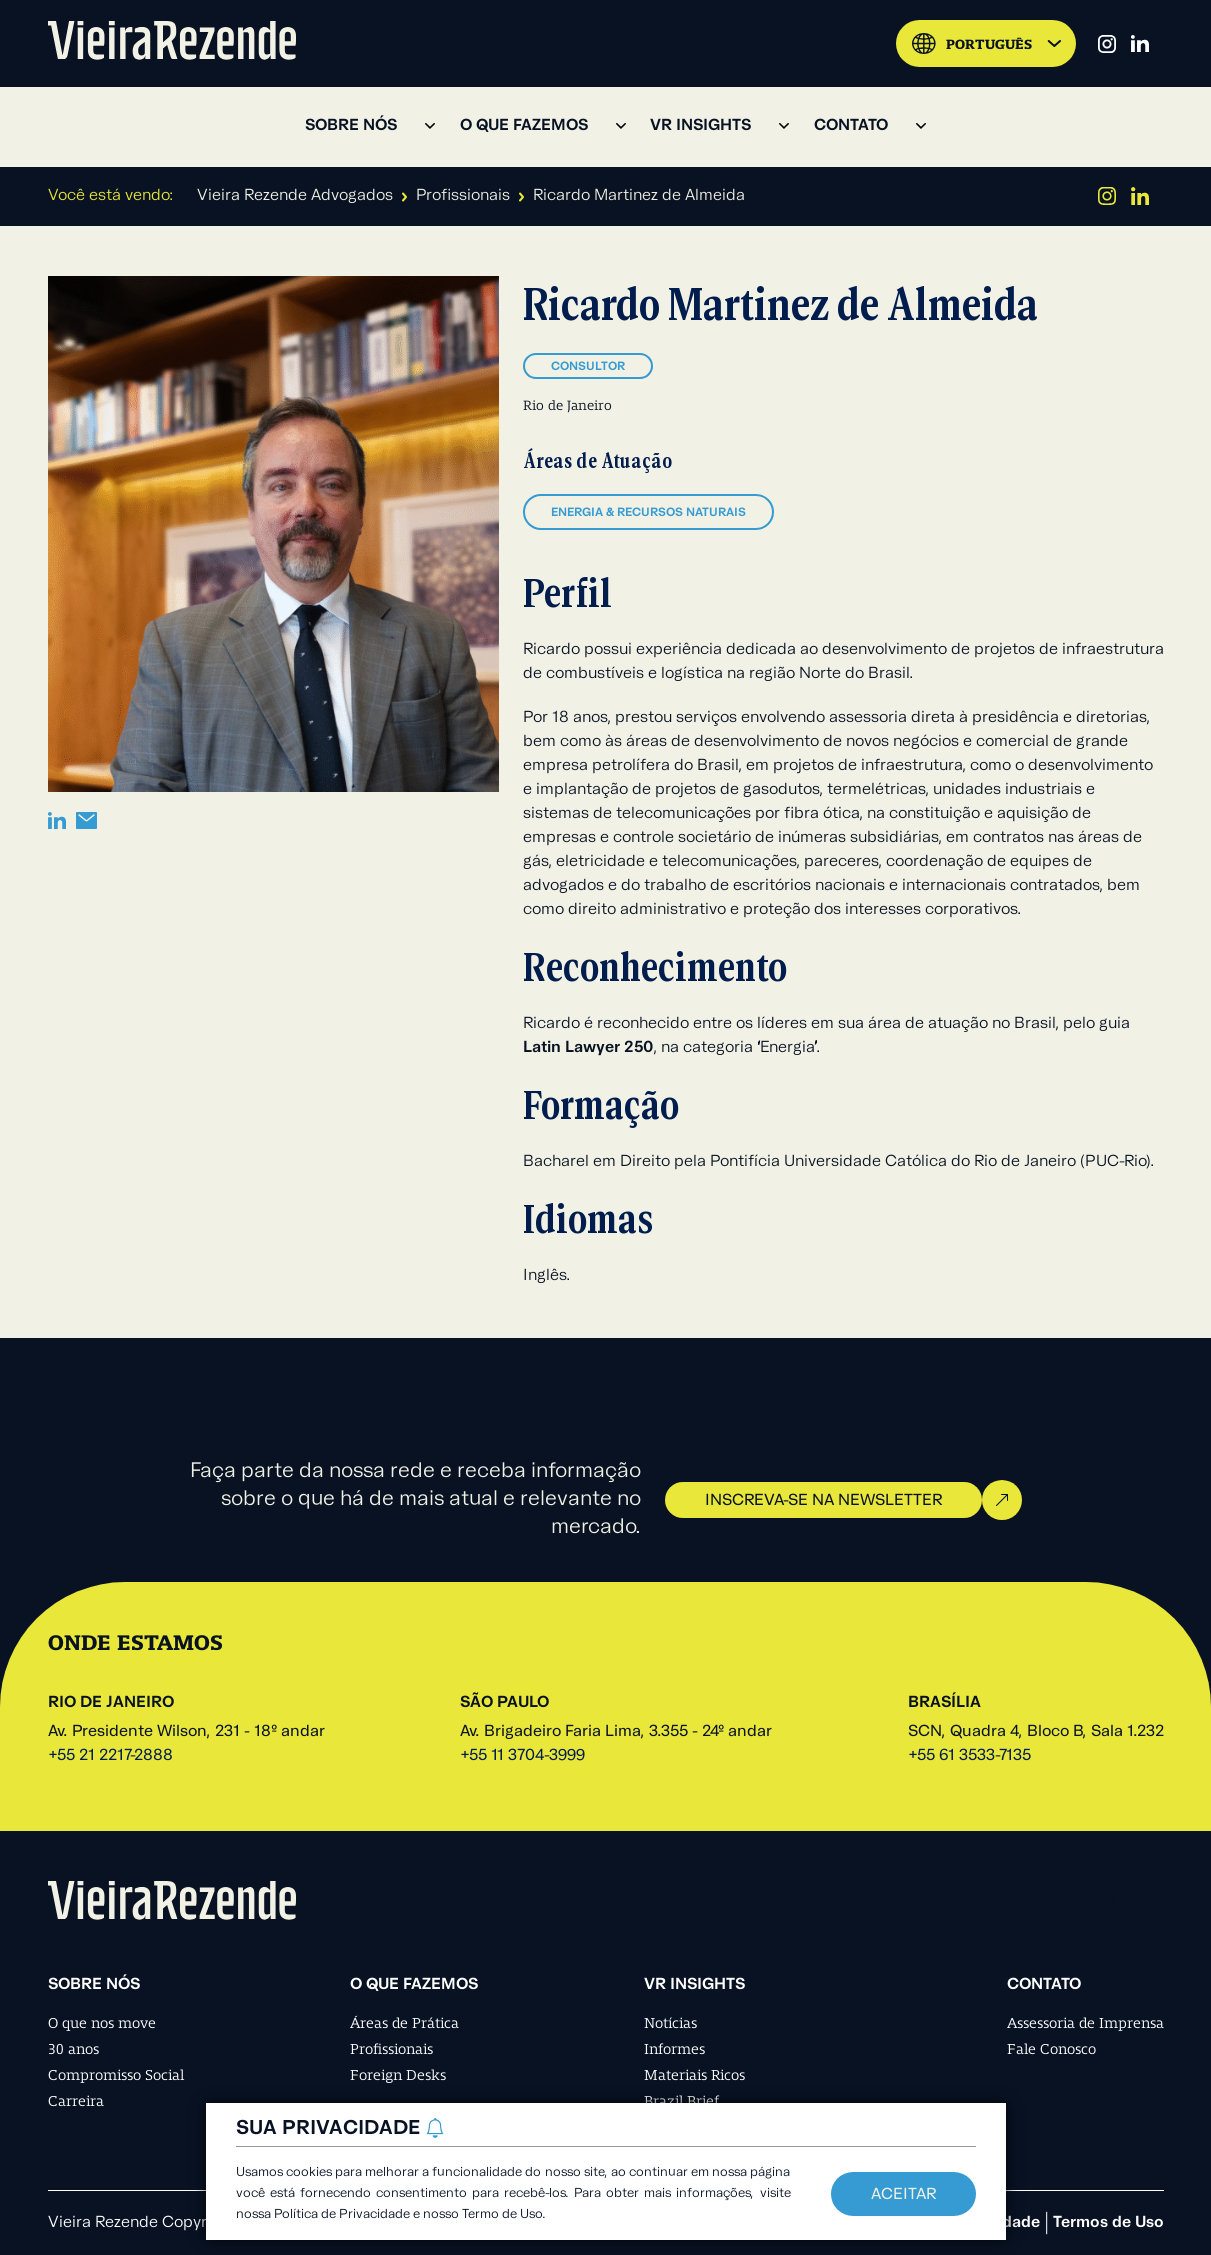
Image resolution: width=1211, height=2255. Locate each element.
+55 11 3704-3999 (522, 1756)
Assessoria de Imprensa (1085, 2023)
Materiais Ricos (694, 2075)
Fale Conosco (1051, 2049)
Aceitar (903, 2195)
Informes (674, 2049)
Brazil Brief (681, 2101)
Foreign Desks (398, 2075)
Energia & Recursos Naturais (648, 513)
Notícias (670, 2023)
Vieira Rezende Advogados (295, 196)
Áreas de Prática (404, 2023)
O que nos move (102, 2023)
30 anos (73, 2049)
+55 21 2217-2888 (110, 1756)
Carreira (76, 2101)
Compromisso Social (116, 2075)
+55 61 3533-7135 (969, 1756)
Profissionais (463, 196)
